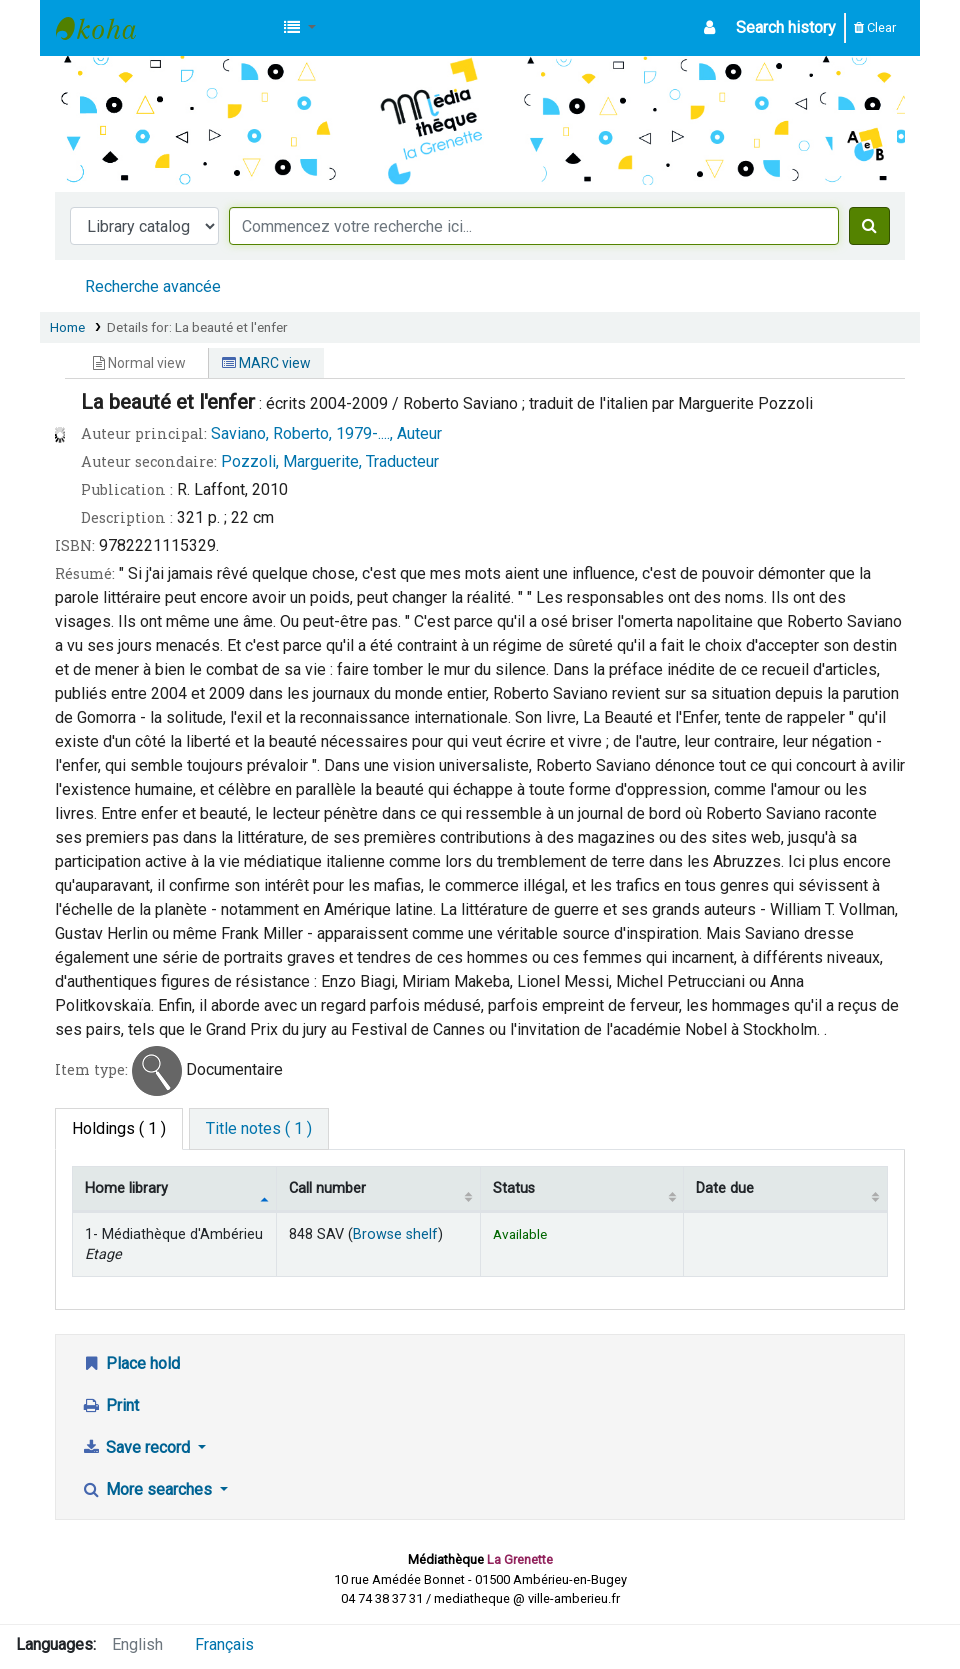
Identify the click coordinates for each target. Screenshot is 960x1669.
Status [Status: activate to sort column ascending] (514, 1188)
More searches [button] (148, 1489)
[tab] (259, 1129)
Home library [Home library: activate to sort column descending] (126, 1188)
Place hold (130, 1363)
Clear (875, 27)
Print (110, 1405)
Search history (786, 27)
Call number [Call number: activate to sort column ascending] (327, 1188)
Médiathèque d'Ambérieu (106, 28)
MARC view (266, 363)
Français (224, 1644)
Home (67, 327)
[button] (300, 28)
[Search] (869, 226)
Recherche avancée (153, 286)
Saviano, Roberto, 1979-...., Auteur (326, 433)
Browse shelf (395, 1234)
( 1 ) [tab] (119, 1128)
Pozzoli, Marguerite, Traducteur (330, 461)
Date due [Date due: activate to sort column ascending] (725, 1188)
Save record (137, 1447)
